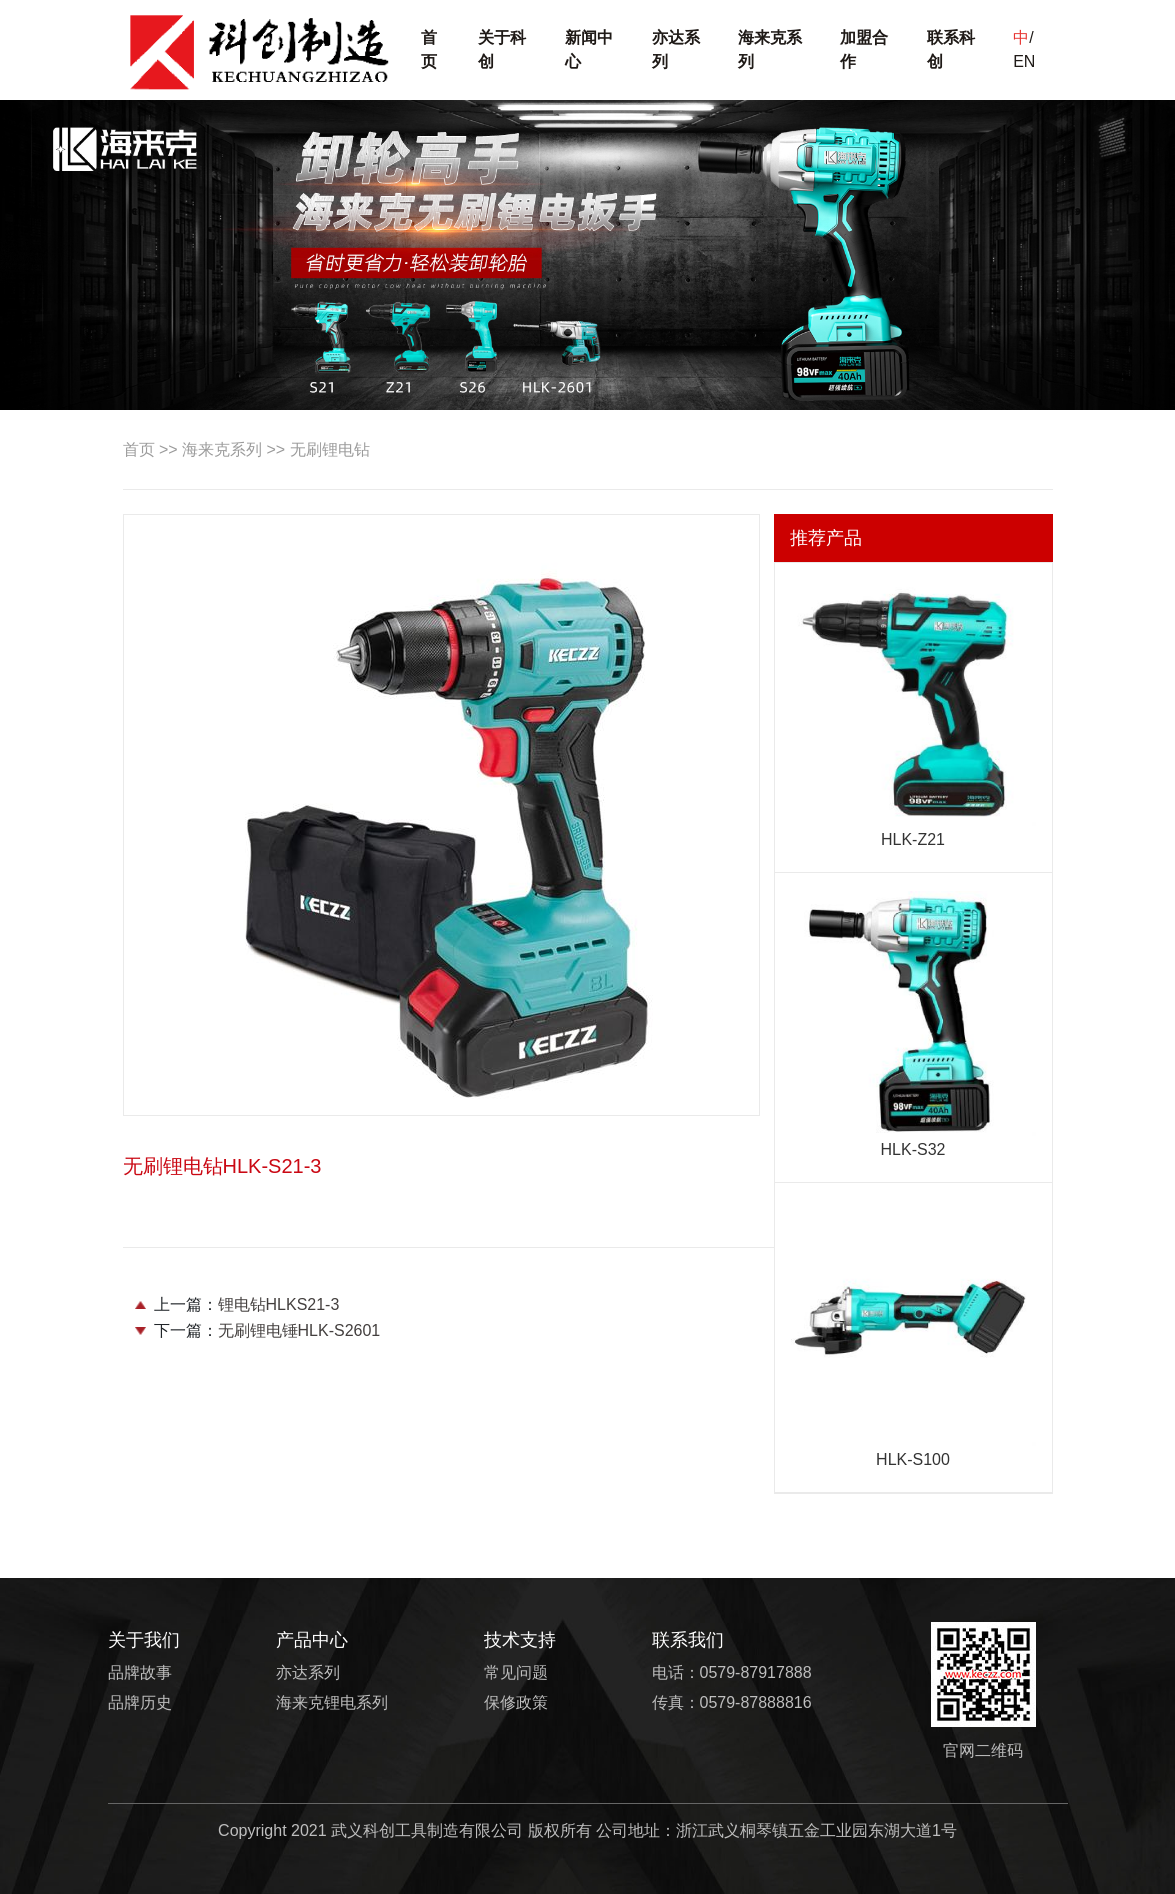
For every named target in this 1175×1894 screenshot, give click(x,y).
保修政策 (516, 1702)
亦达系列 (676, 49)
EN (1024, 61)
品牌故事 (140, 1672)
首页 (429, 49)
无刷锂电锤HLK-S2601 (299, 1330)
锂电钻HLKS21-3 (279, 1304)
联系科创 (951, 49)
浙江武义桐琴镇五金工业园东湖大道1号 (816, 1830)
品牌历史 (140, 1702)
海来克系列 (770, 49)
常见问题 (516, 1672)
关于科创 (502, 49)
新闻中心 (589, 49)
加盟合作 (864, 49)
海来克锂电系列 (332, 1702)
